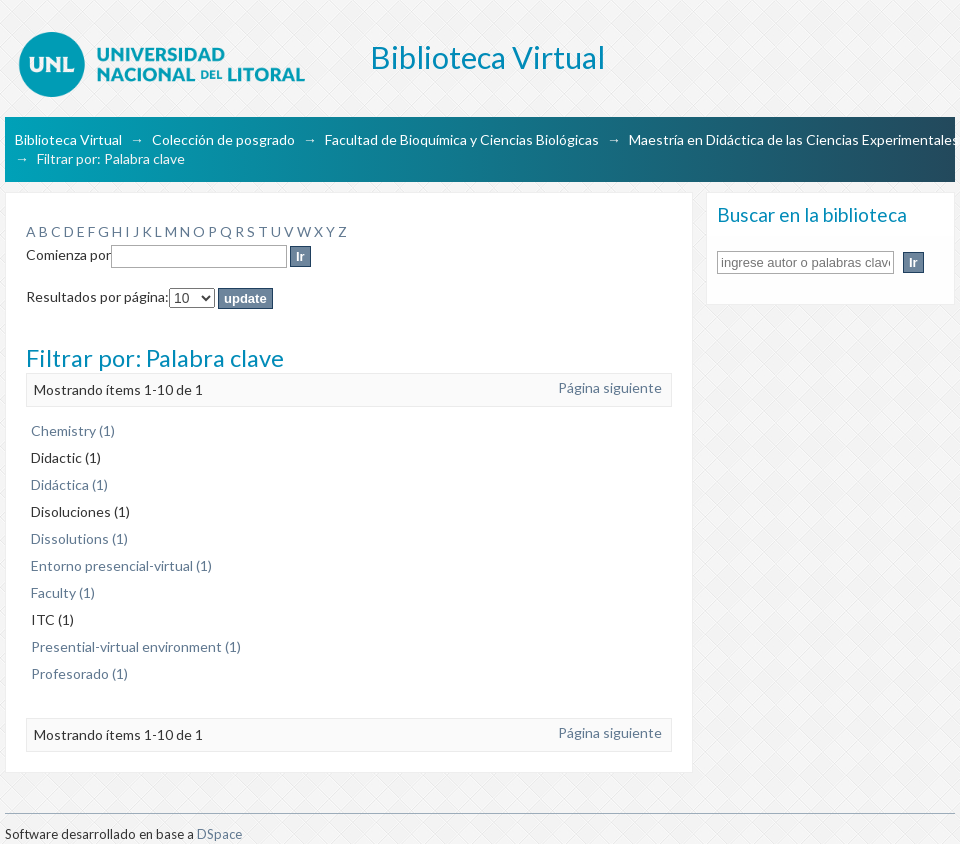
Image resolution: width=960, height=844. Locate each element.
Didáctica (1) (69, 484)
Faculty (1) (63, 592)
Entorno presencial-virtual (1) (121, 565)
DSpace (219, 834)
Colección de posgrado (223, 139)
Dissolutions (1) (79, 538)
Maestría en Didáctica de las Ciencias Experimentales (794, 139)
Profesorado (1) (79, 673)
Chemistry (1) (73, 430)
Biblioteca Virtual (68, 139)
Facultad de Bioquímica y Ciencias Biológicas (462, 139)
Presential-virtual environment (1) (136, 646)
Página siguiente (610, 387)
